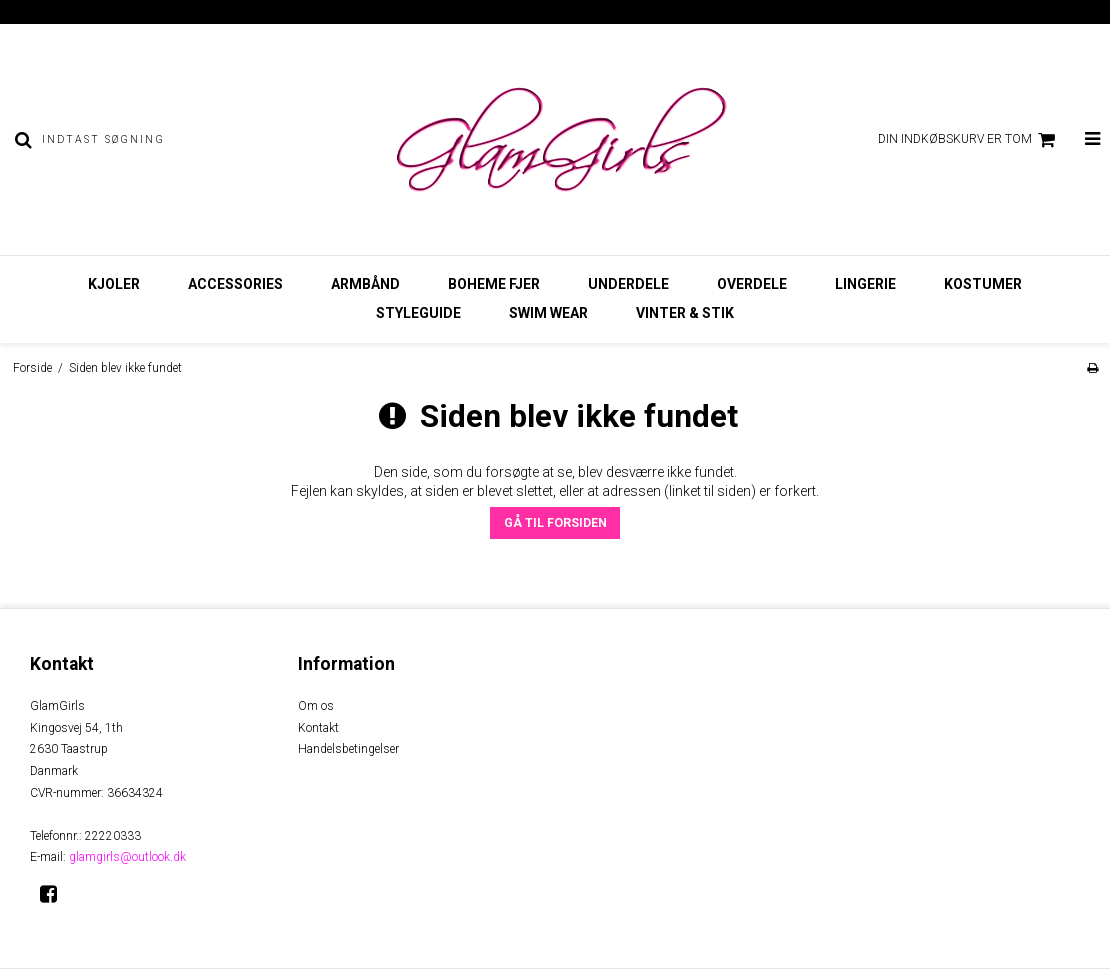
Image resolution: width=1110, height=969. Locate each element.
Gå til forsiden (555, 523)
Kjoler (114, 284)
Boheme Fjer (494, 284)
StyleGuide (418, 313)
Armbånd (365, 284)
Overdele (752, 284)
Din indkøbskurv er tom (969, 140)
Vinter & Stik (685, 313)
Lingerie (865, 284)
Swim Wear (548, 313)
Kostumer (983, 284)
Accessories (235, 284)
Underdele (628, 284)
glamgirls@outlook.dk (127, 857)
